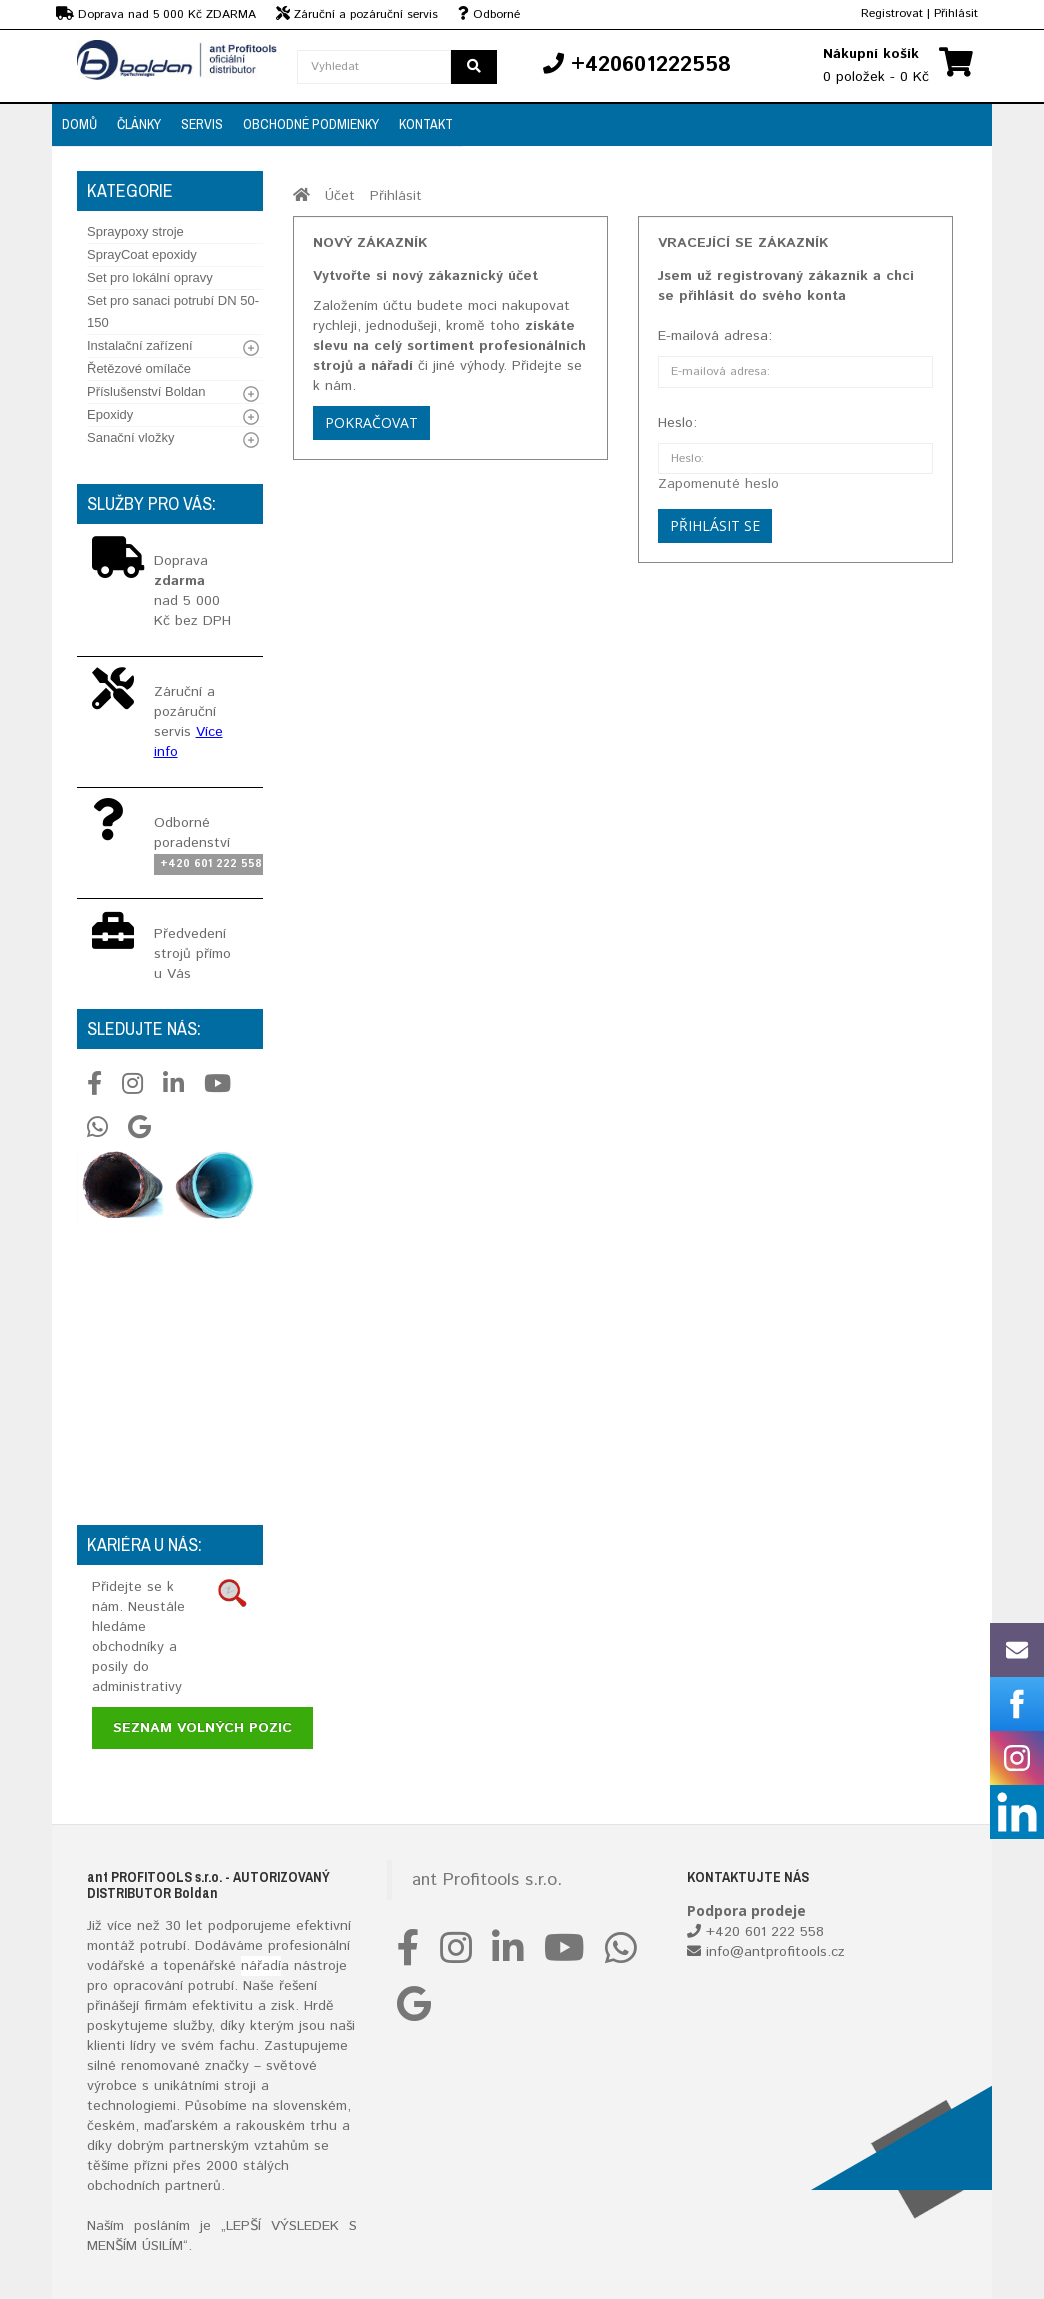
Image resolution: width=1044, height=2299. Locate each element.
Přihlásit (956, 13)
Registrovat (892, 13)
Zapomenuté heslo (718, 484)
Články (139, 124)
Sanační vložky (130, 437)
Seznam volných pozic (202, 1728)
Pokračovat (371, 422)
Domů (79, 124)
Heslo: (677, 423)
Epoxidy (110, 414)
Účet (340, 196)
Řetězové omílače (139, 368)
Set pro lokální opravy (150, 277)
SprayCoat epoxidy (142, 254)
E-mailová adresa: (715, 336)
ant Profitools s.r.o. (487, 1880)
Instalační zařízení (140, 345)
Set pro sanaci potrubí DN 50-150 (173, 311)
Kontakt (426, 124)
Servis (202, 124)
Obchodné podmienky (311, 124)
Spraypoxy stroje (135, 231)
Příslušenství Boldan (146, 391)
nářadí (261, 1966)
